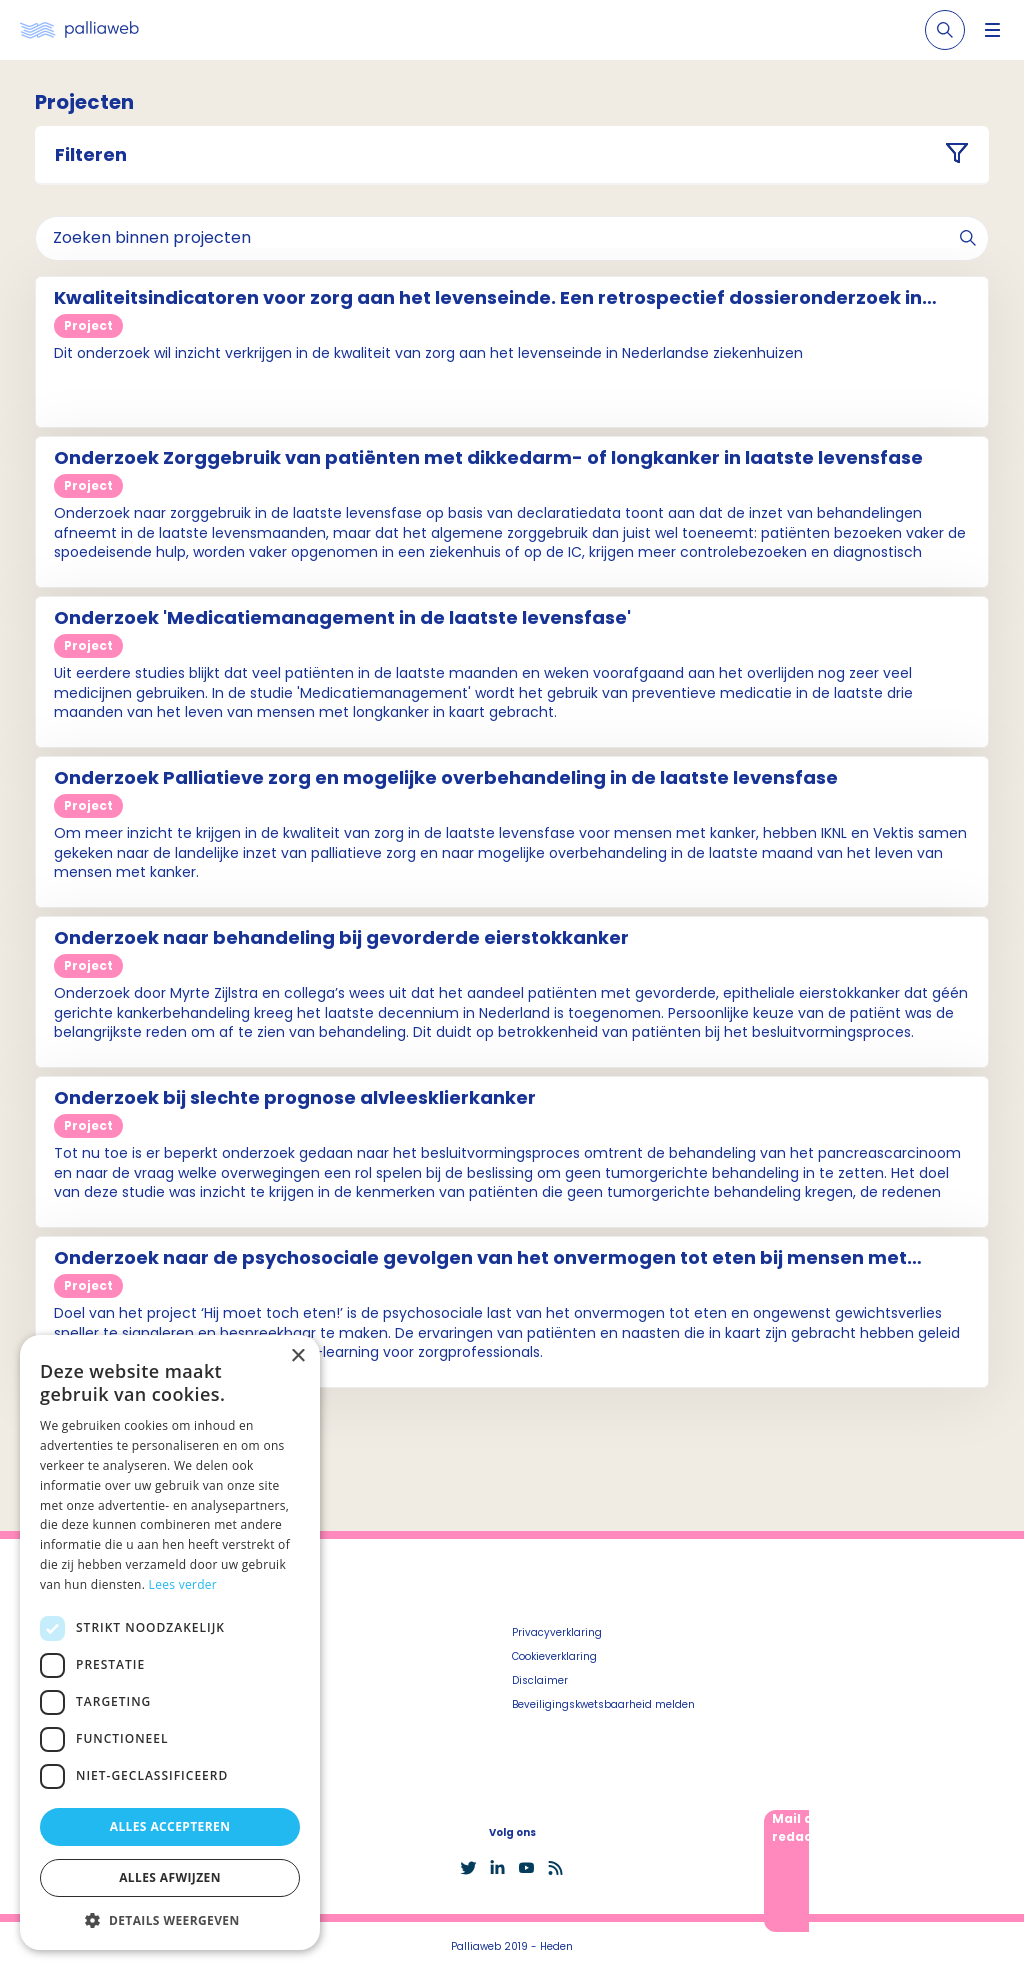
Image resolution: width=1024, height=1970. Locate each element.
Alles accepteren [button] (170, 1826)
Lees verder (183, 1584)
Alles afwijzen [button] (170, 1877)
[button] (170, 1920)
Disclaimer (540, 1680)
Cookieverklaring (554, 1656)
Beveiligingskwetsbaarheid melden (603, 1704)
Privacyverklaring (557, 1632)
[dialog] (170, 1642)
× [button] (297, 1356)
